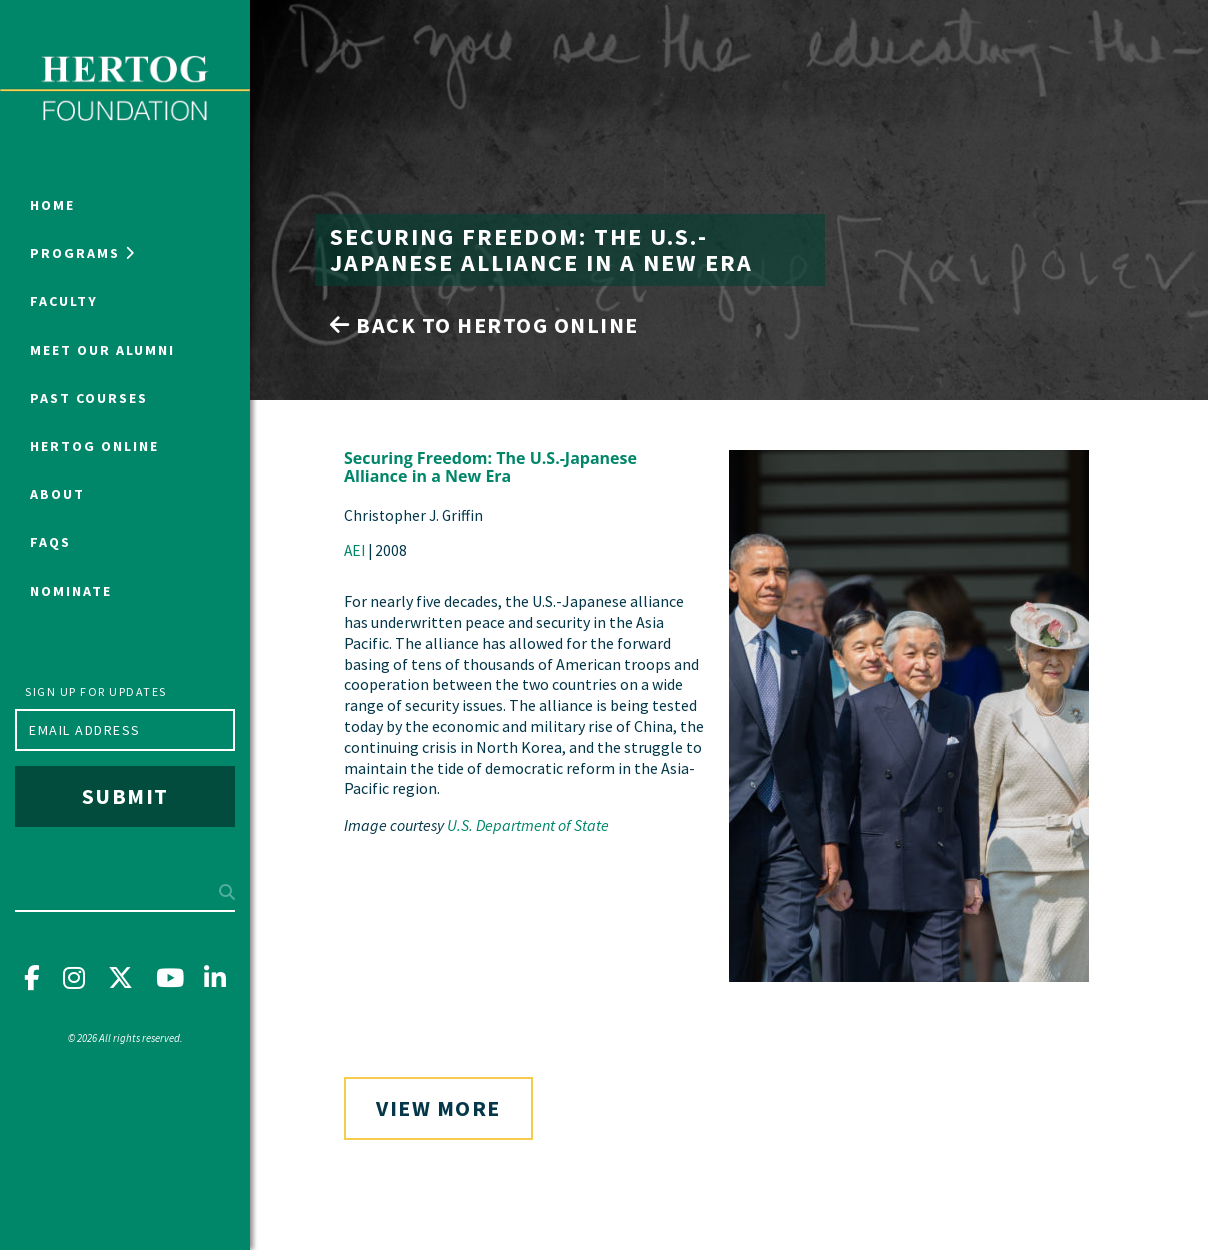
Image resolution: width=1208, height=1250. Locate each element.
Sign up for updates (96, 691)
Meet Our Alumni (102, 350)
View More (438, 1108)
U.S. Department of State (528, 825)
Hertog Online (94, 446)
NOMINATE (71, 591)
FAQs (50, 542)
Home (52, 205)
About (57, 494)
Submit (125, 796)
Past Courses (89, 398)
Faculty (64, 301)
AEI (354, 550)
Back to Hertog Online (484, 325)
